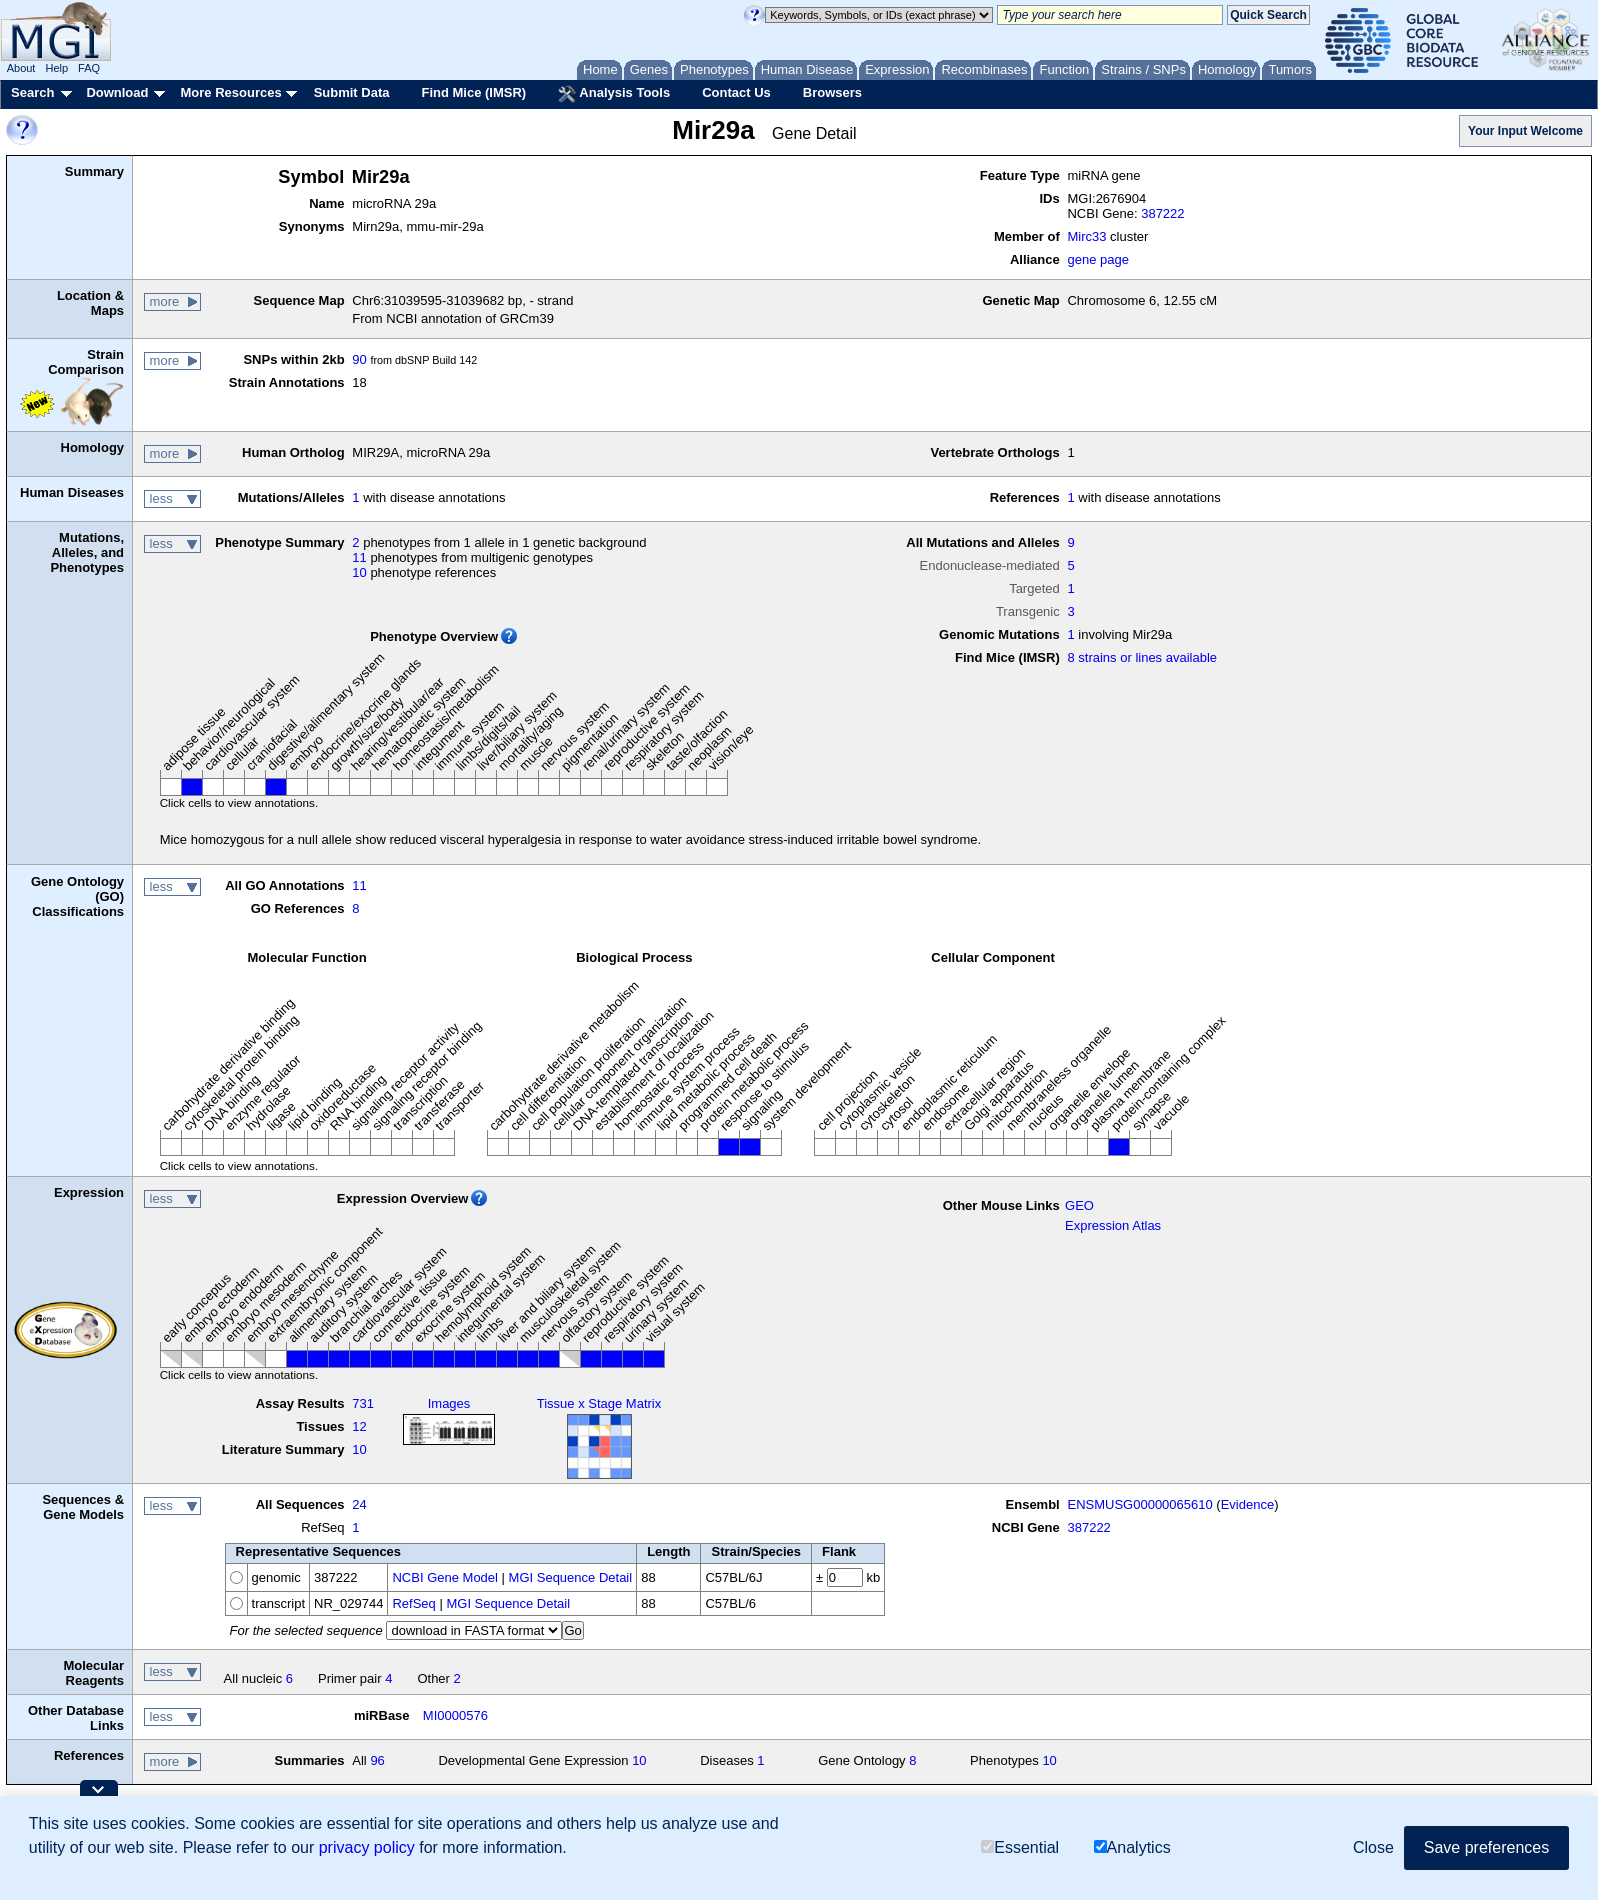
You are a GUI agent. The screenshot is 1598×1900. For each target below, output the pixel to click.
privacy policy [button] (367, 1847)
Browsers (832, 92)
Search (32, 92)
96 (377, 1760)
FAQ (89, 68)
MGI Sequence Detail (571, 1577)
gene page (1097, 259)
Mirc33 (1086, 236)
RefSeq (413, 1603)
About (21, 68)
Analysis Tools (614, 94)
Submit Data (352, 92)
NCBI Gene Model (445, 1577)
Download (117, 92)
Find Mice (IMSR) (473, 92)
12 (359, 1426)
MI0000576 (455, 1715)
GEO (1079, 1205)
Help (56, 68)
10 (359, 572)
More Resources (230, 92)
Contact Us (736, 92)
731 (363, 1403)
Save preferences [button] (1486, 1847)
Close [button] (1373, 1847)
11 (359, 557)
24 (359, 1504)
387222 (1162, 213)
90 (359, 359)
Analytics (1132, 1847)
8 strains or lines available (1142, 657)
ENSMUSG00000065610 (1139, 1504)
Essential (1020, 1847)
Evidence (1247, 1504)
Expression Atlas (1113, 1225)
